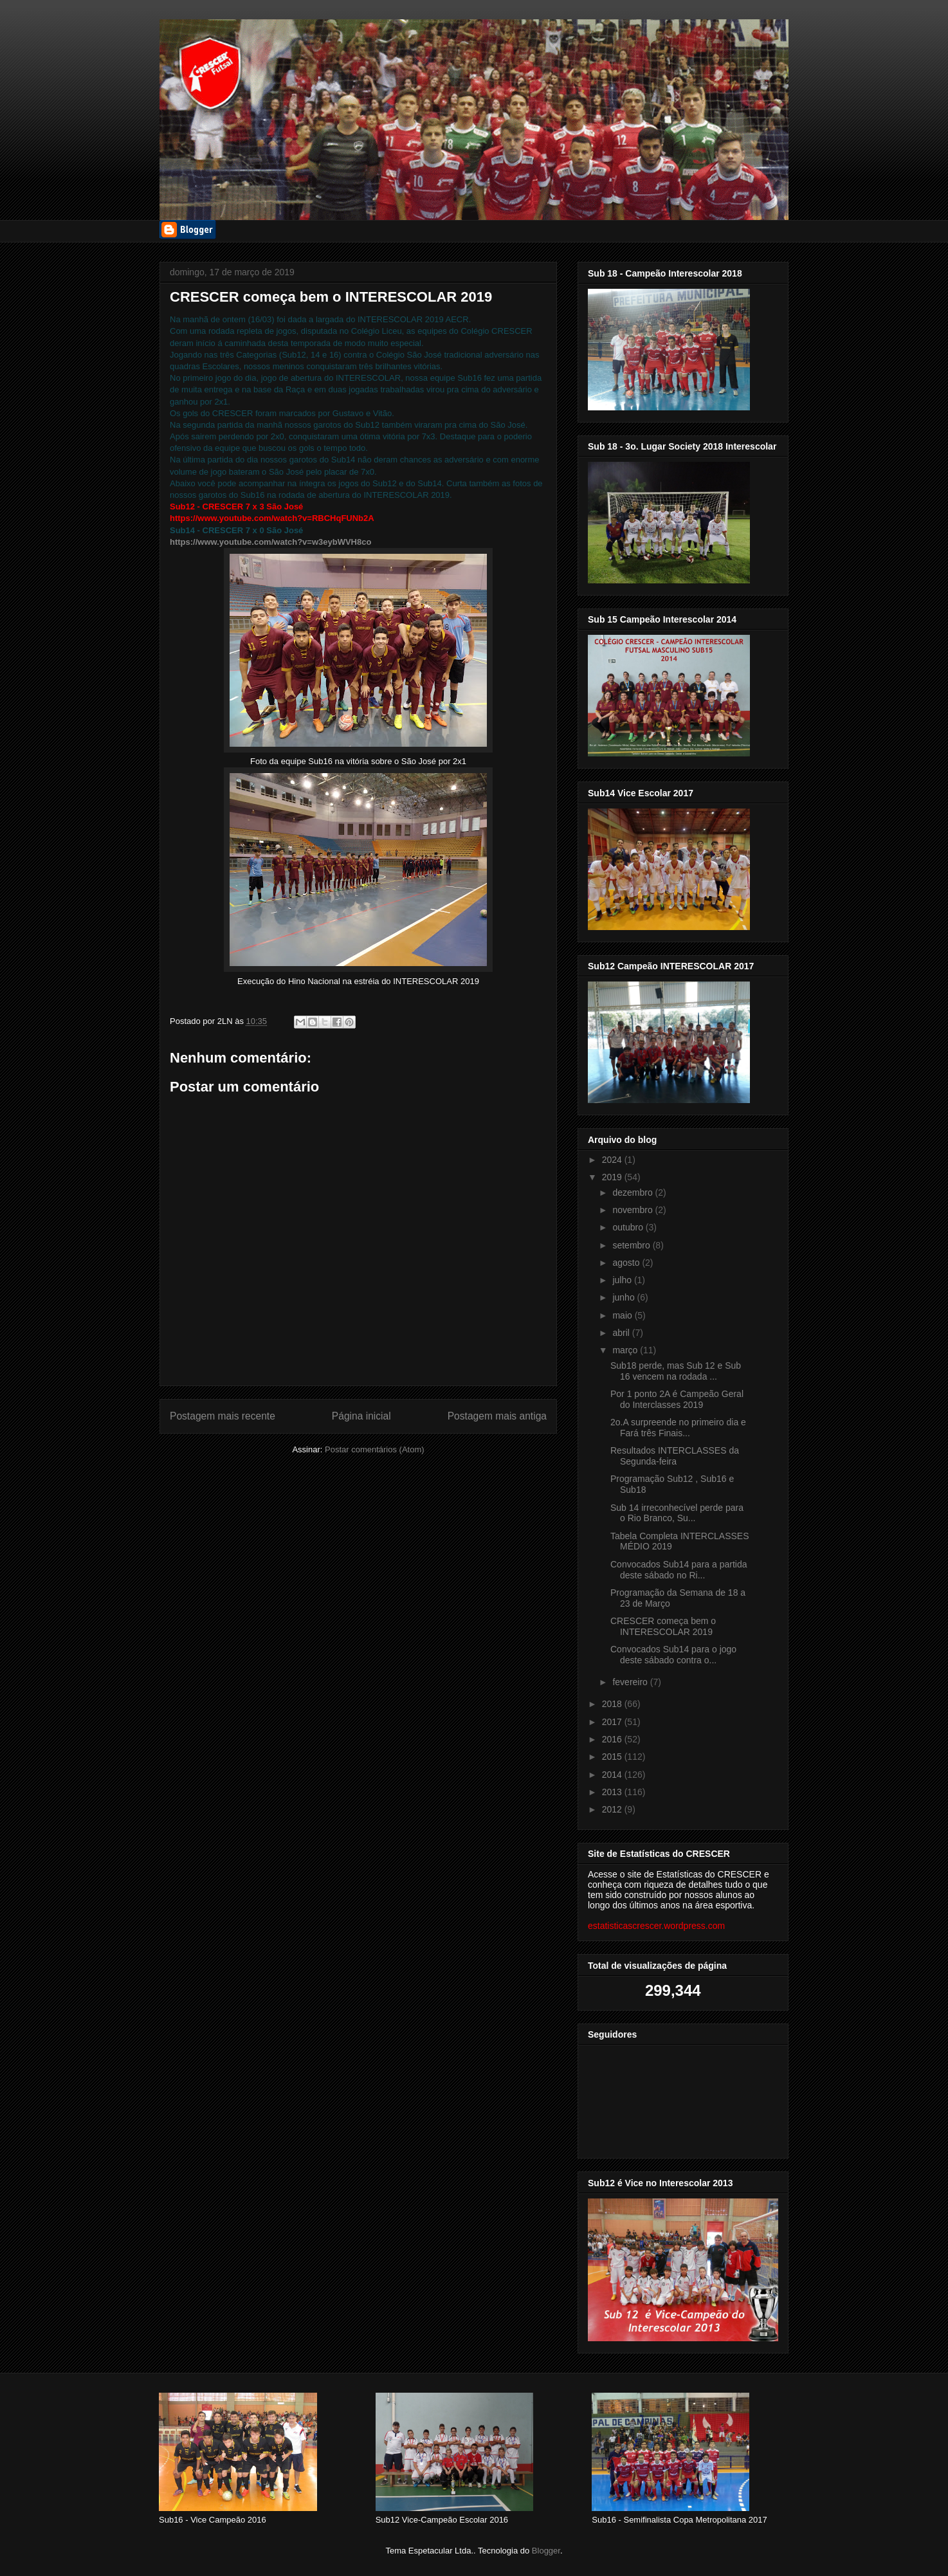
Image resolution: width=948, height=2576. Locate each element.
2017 (613, 1722)
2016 (613, 1739)
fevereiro (631, 1682)
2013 (613, 1792)
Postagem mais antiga (497, 1416)
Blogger (546, 2550)
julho (623, 1280)
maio (623, 1315)
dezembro (633, 1192)
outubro (628, 1227)
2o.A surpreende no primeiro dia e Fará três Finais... (678, 1427)
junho (624, 1297)
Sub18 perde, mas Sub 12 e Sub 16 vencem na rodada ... (675, 1371)
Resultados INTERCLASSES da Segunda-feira (674, 1455)
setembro (632, 1245)
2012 (613, 1809)
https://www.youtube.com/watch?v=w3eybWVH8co (270, 542)
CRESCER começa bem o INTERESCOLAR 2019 (663, 1626)
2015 (613, 1756)
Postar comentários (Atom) (374, 1449)
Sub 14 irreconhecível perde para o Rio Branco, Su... (676, 1513)
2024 (613, 1160)
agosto (627, 1262)
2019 (613, 1177)
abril (622, 1333)
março (626, 1350)
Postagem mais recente (222, 1416)
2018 (613, 1704)
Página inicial (361, 1416)
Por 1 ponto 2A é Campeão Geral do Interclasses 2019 (676, 1399)
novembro (633, 1210)
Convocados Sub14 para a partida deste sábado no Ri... (678, 1569)
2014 (613, 1774)
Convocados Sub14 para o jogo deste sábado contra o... (673, 1654)
